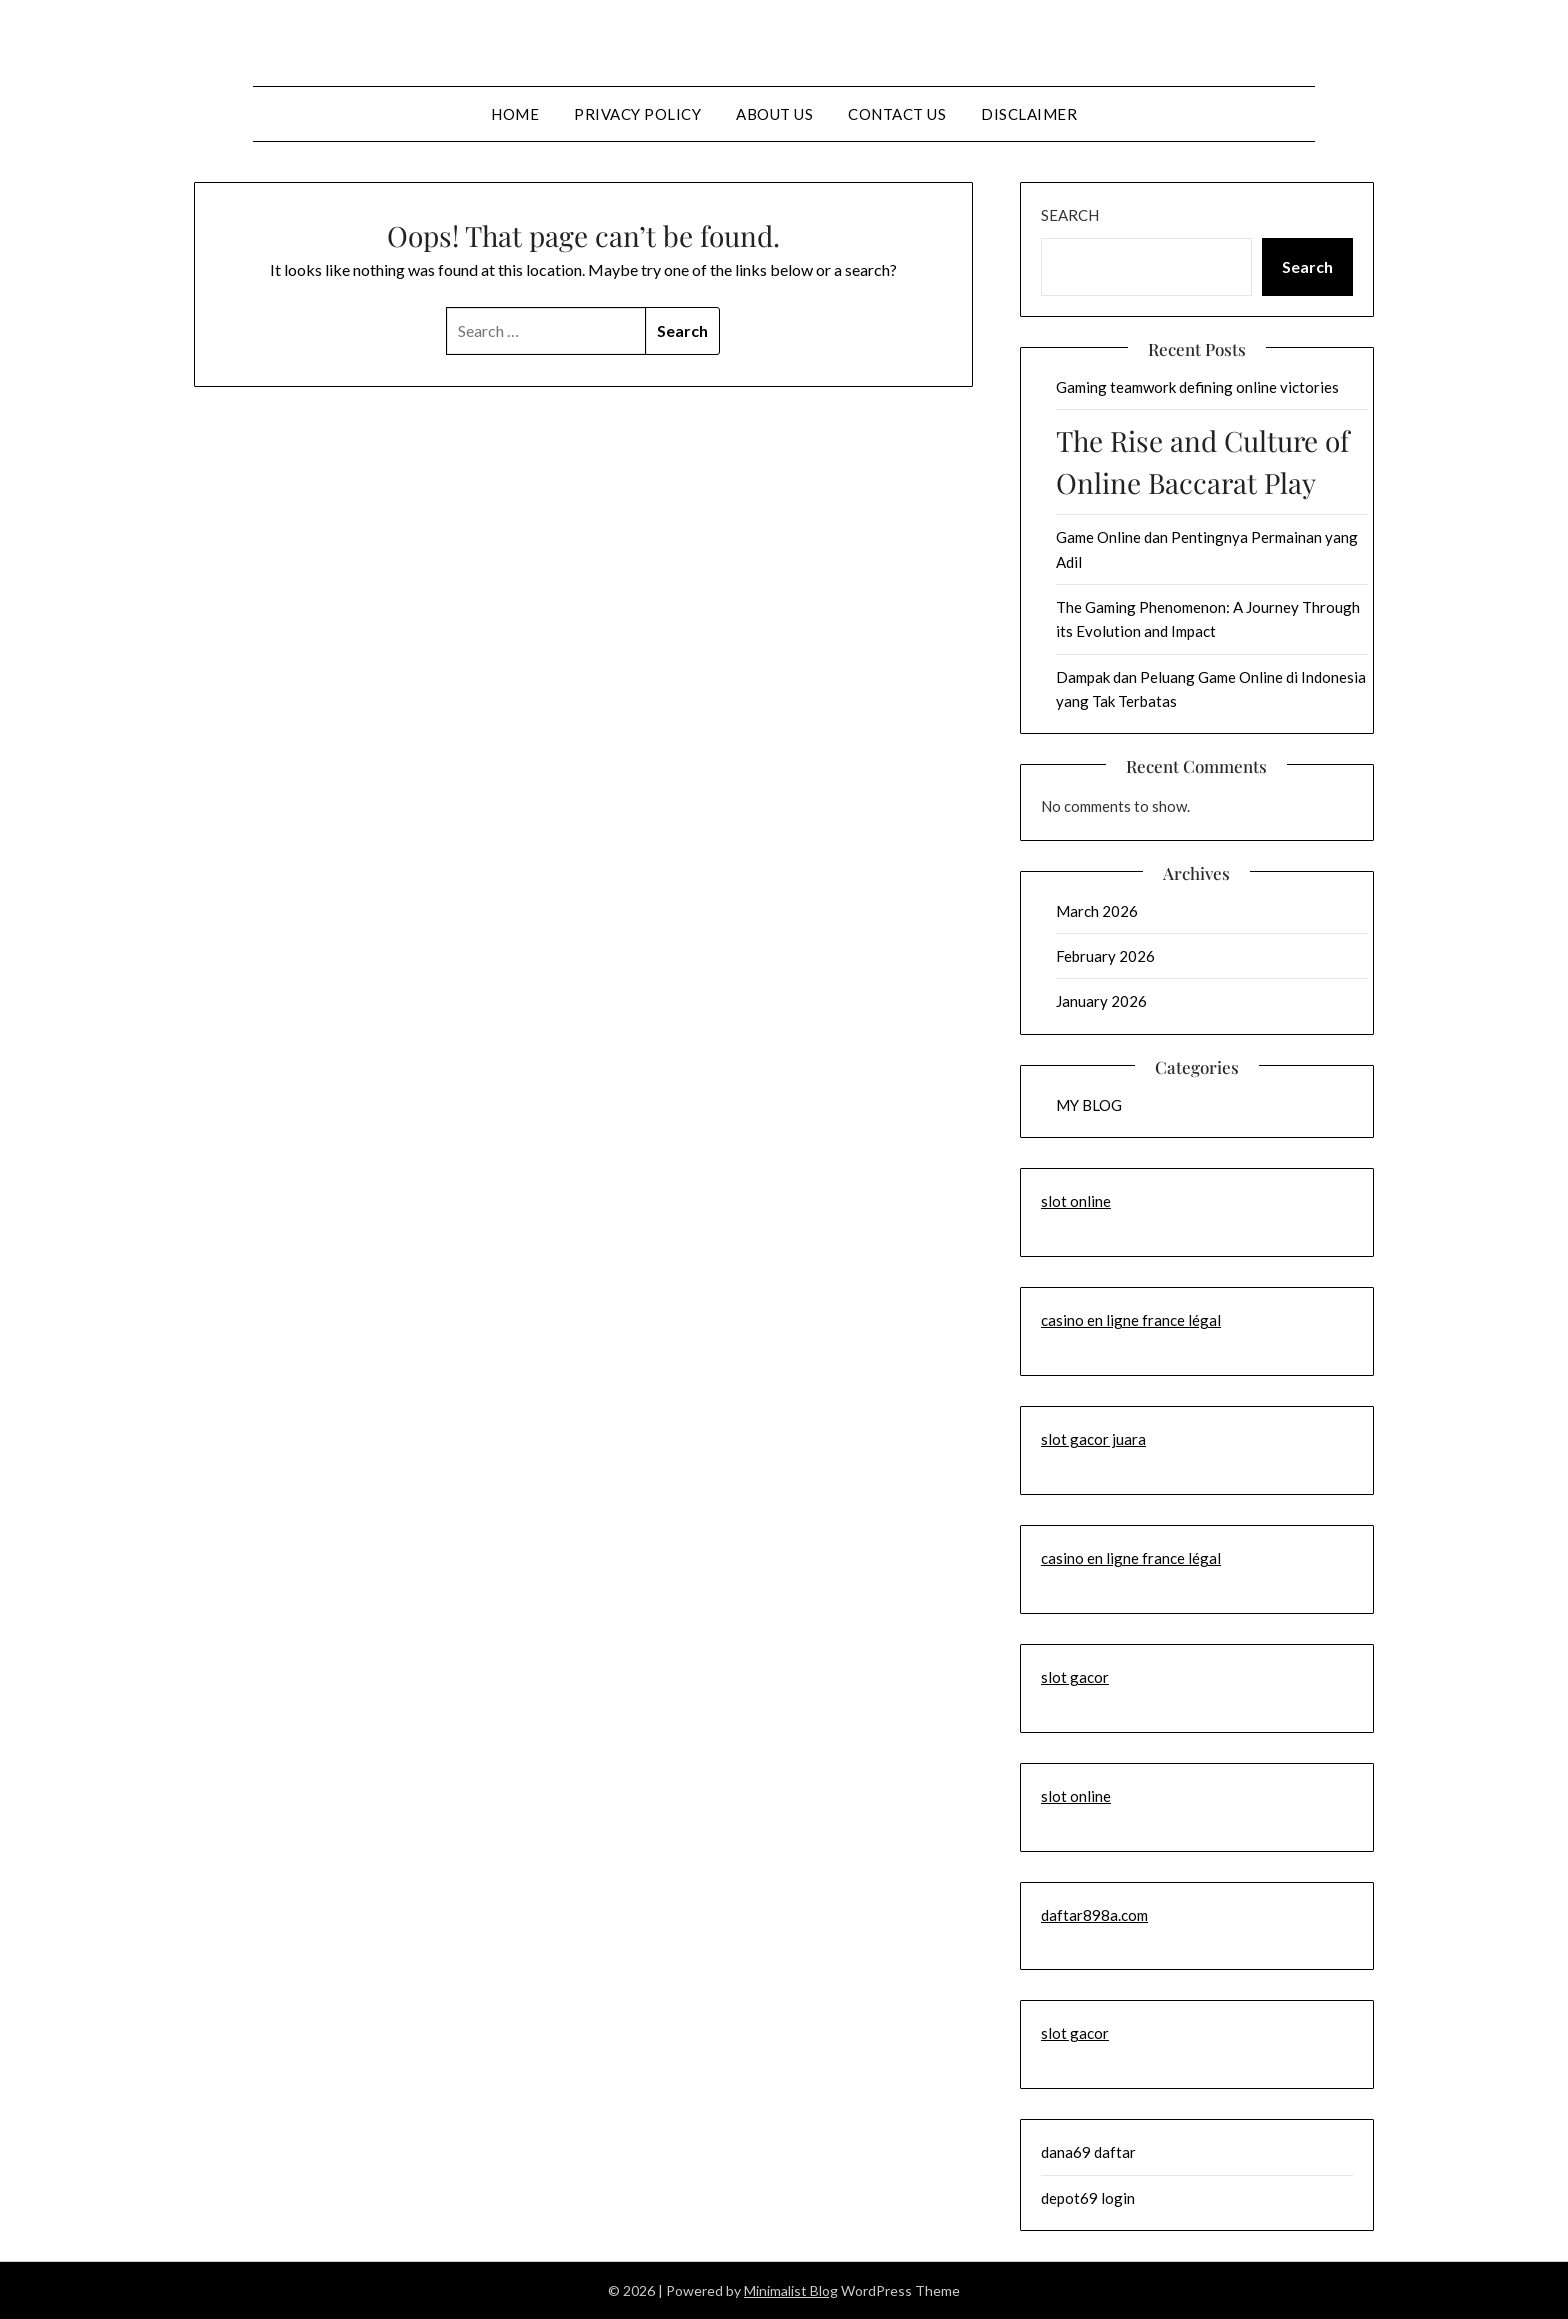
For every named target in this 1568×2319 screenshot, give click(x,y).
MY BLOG (1089, 1105)
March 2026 (1097, 911)
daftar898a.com (1094, 1915)
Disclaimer (1029, 114)
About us (774, 114)
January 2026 (1101, 1001)
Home (515, 114)
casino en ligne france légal (1131, 1320)
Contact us (897, 114)
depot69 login (1088, 2198)
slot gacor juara (1093, 1439)
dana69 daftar (1088, 2152)
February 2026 (1105, 956)
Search (1070, 215)
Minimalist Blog (791, 2290)
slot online (1076, 1201)
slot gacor (1075, 1677)
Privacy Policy (637, 114)
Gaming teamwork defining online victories (1197, 387)
